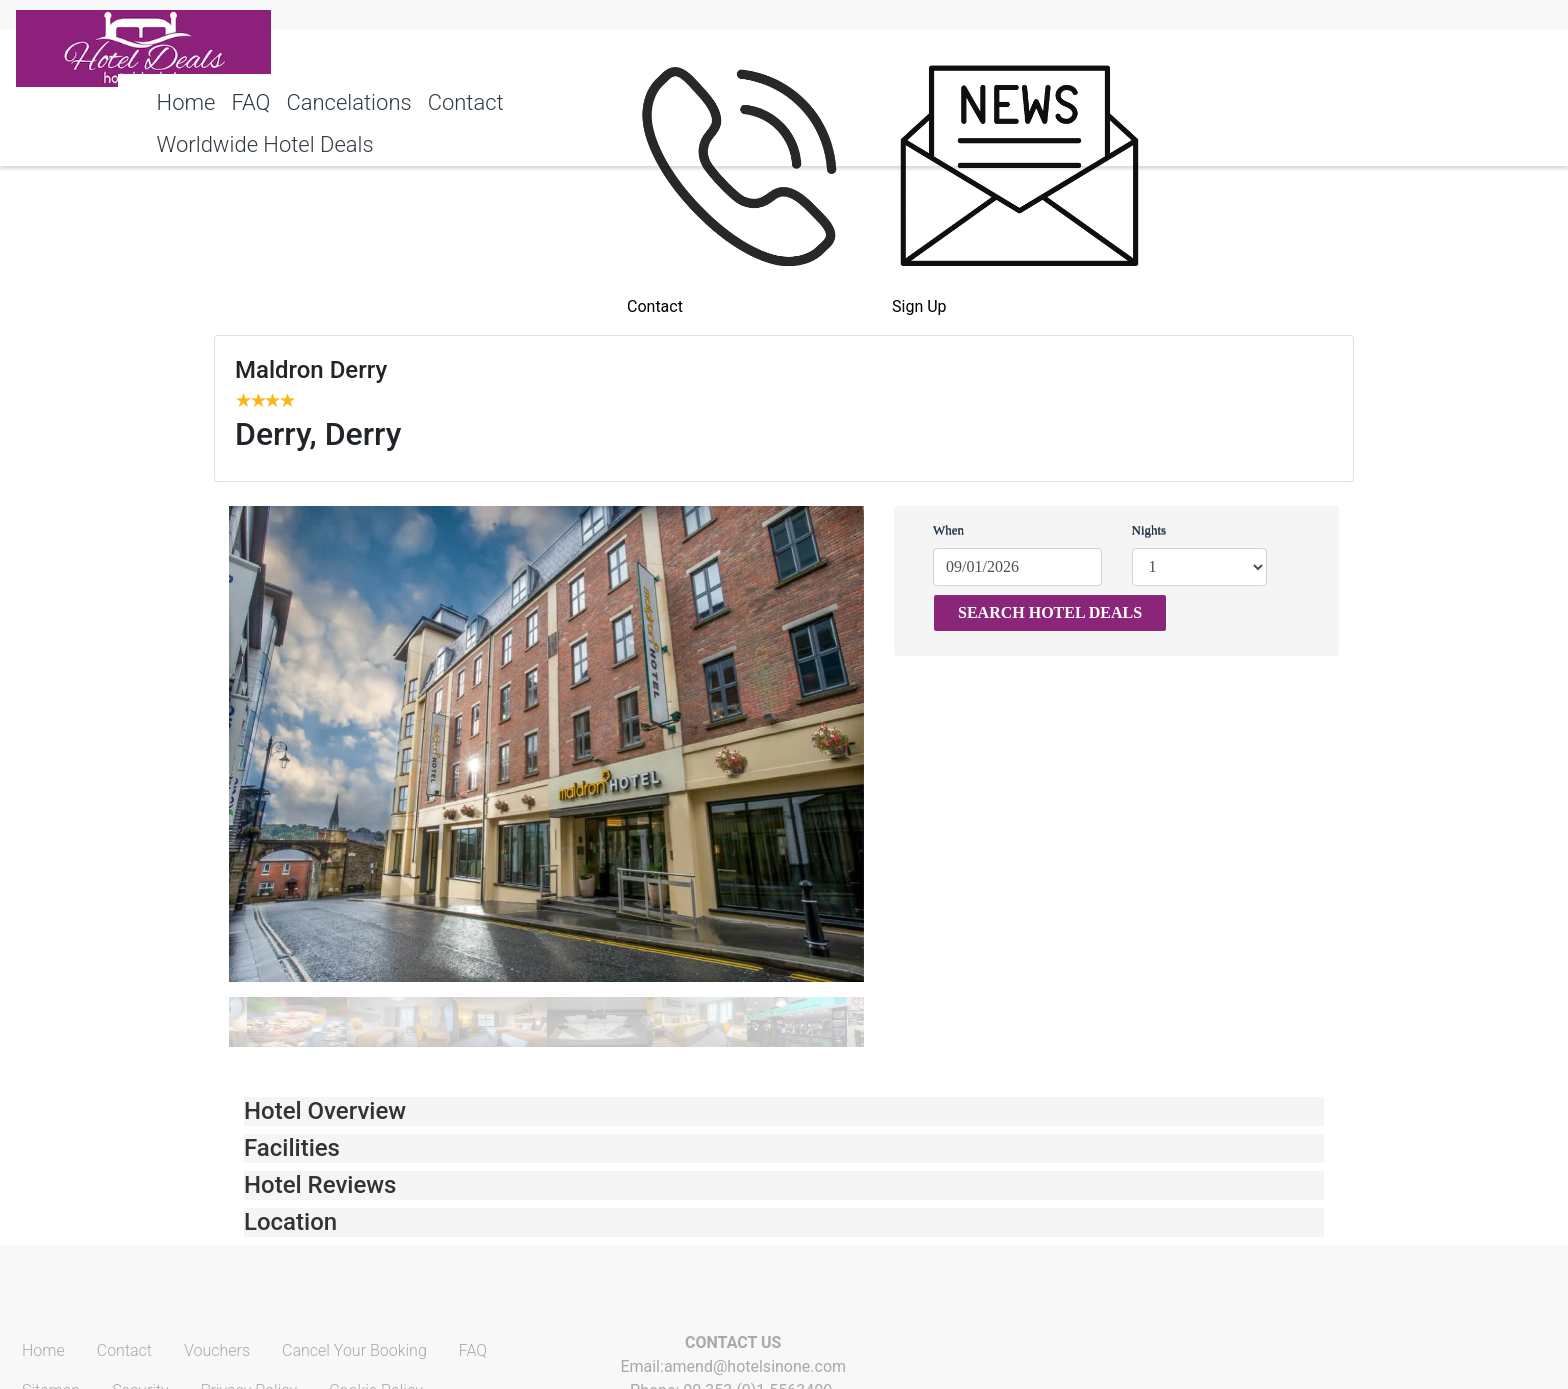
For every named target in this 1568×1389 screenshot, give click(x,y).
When (948, 529)
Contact (466, 102)
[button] (784, 1111)
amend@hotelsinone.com (755, 1366)
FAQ (250, 102)
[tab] (784, 1111)
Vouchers (217, 1350)
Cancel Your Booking (354, 1350)
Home (186, 102)
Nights (1149, 529)
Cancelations (348, 102)
